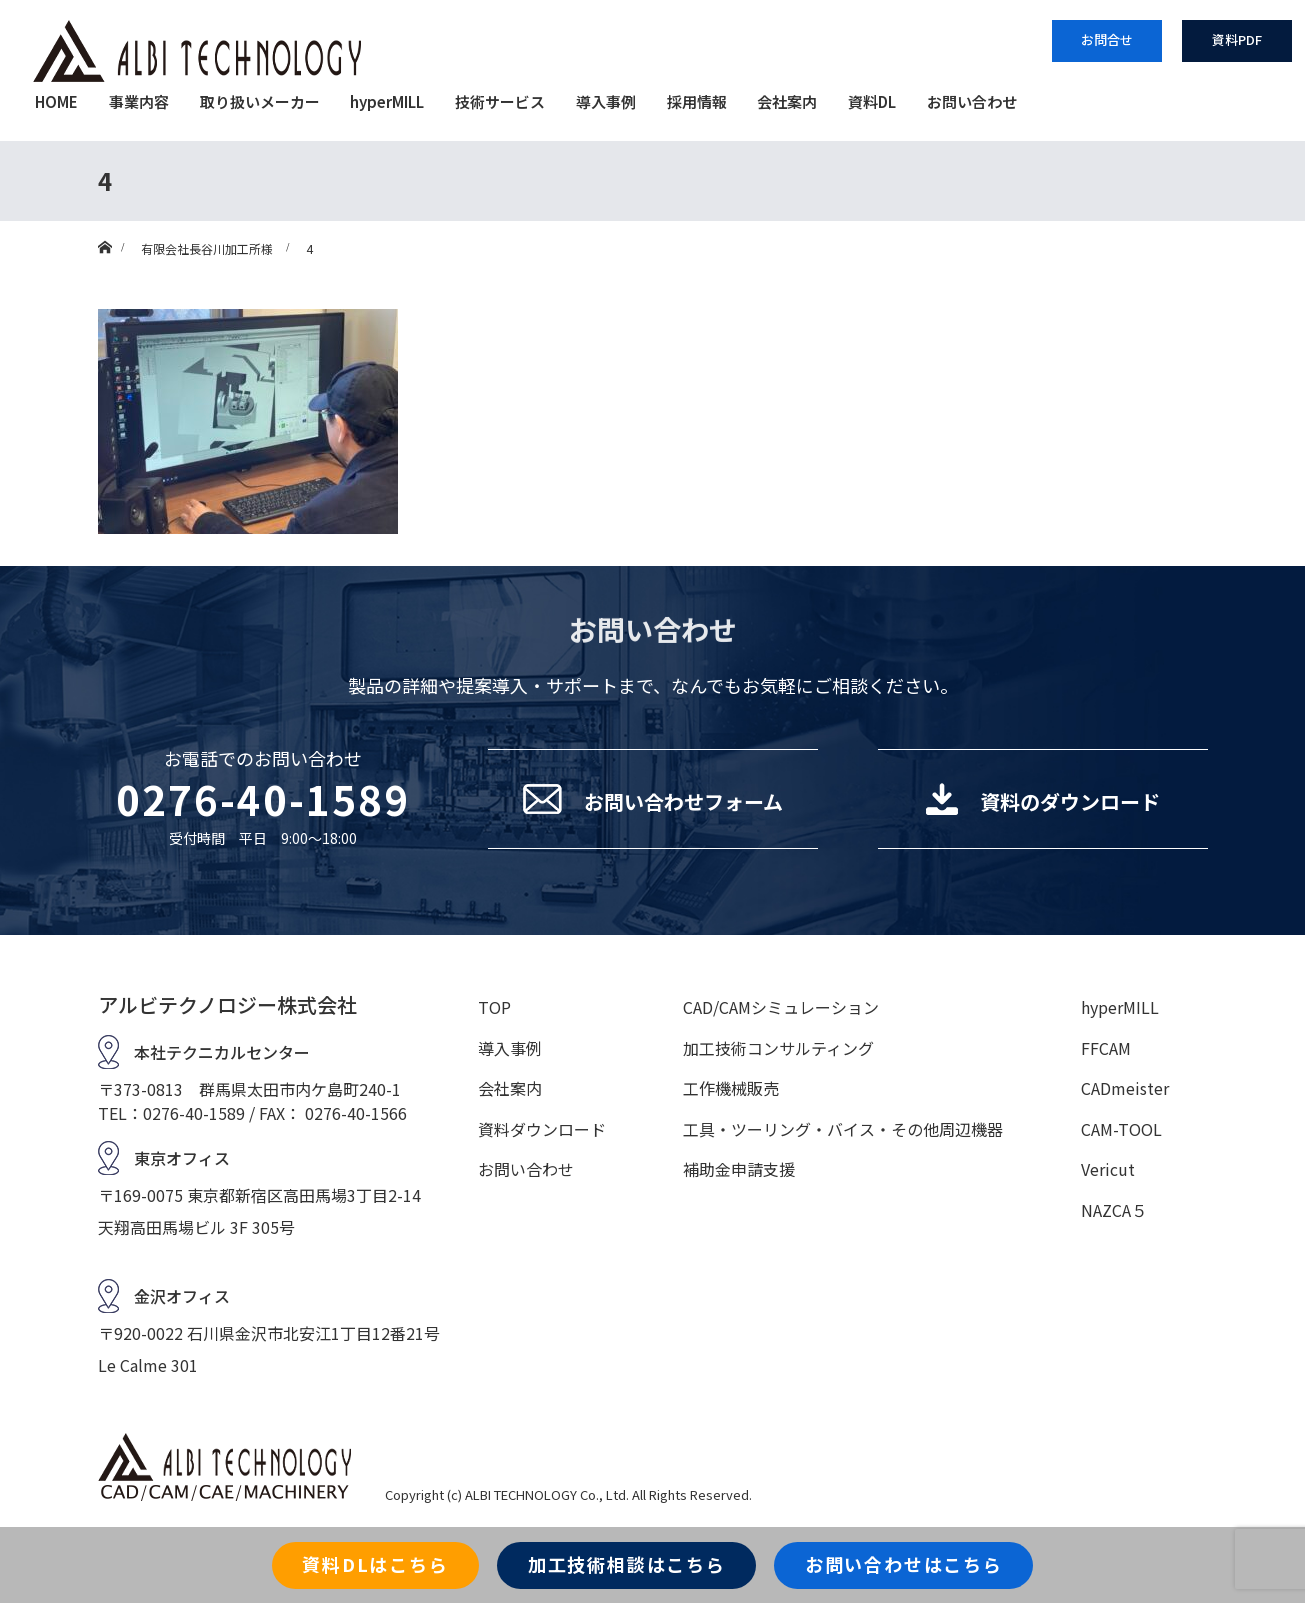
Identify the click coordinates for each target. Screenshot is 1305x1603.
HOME (56, 101)
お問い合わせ (972, 101)
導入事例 (606, 101)
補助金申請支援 (739, 1169)
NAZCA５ (1114, 1210)
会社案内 (787, 101)
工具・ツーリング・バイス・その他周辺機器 (843, 1129)
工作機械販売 (731, 1088)
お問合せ (1107, 39)
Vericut (1108, 1169)
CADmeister (1125, 1088)
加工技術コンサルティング (778, 1048)
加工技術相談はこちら (627, 1564)
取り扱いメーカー (260, 101)
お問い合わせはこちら (904, 1564)
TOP (494, 1007)
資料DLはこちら (375, 1564)
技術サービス (500, 101)
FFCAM (1106, 1048)
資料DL (872, 101)
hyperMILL (387, 101)
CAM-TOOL (1121, 1129)
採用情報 (697, 101)
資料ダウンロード (542, 1129)
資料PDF (1237, 39)
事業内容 (139, 101)
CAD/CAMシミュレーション (781, 1007)
